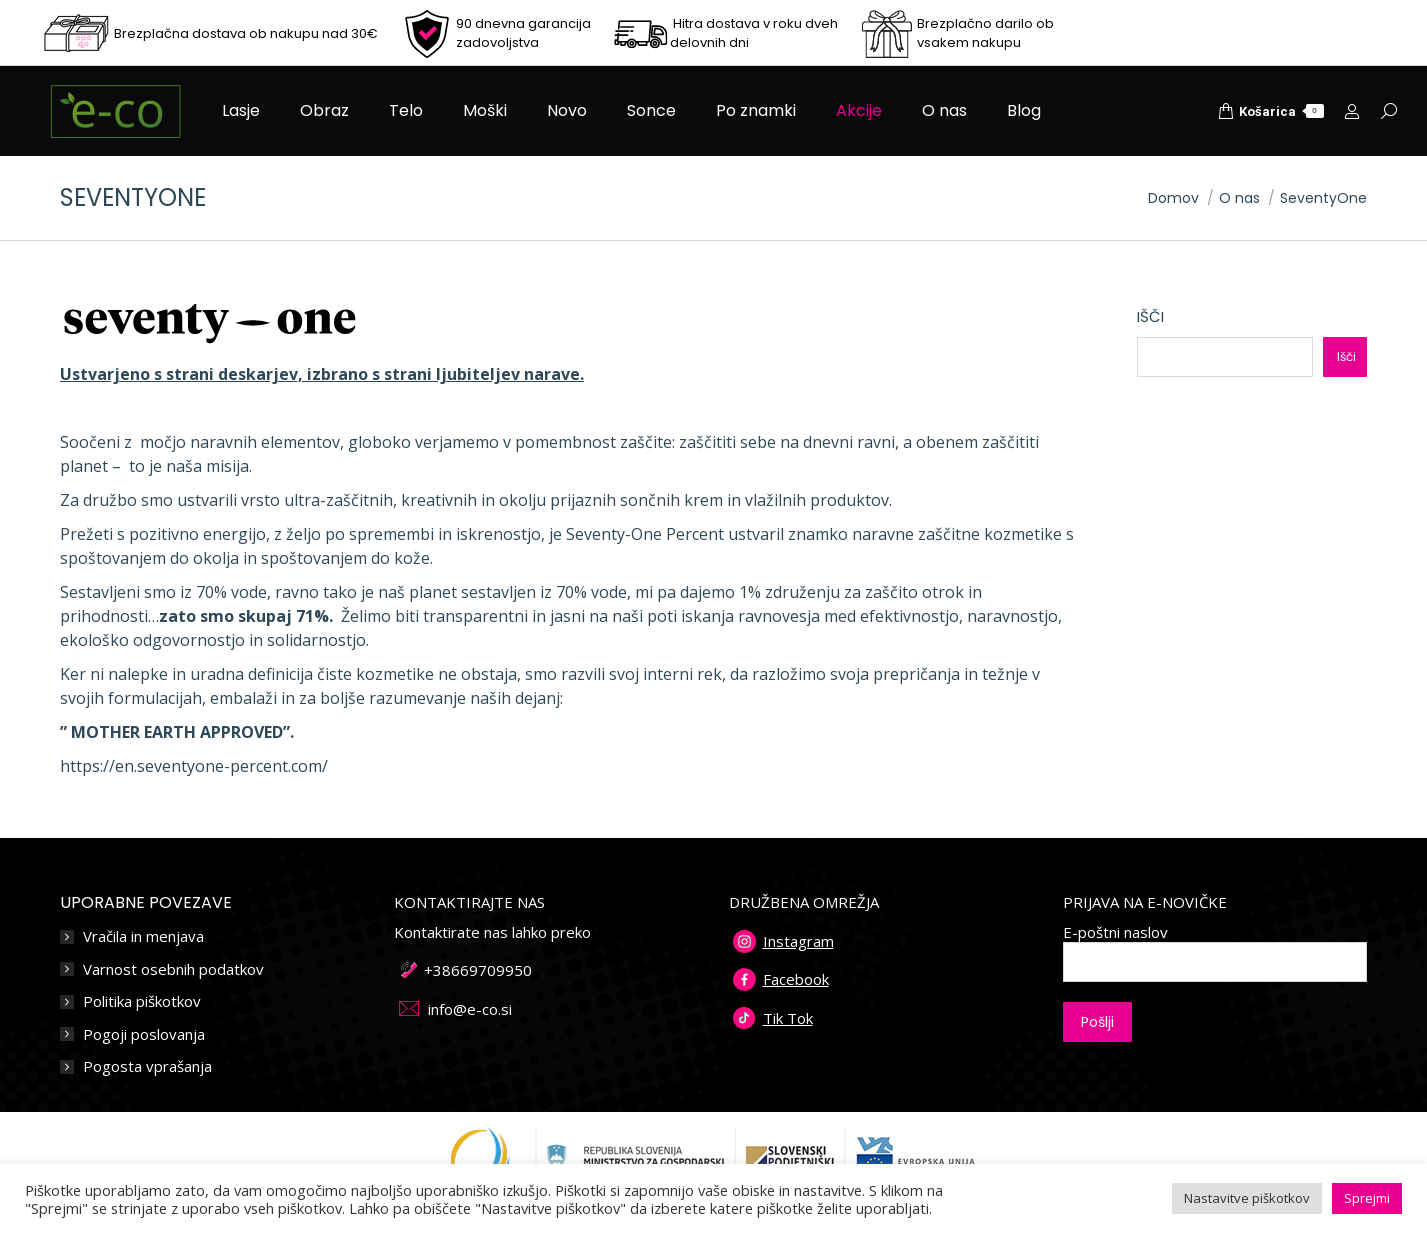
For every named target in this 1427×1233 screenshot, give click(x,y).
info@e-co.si (470, 1009)
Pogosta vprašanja (147, 1066)
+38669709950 (478, 970)
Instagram (798, 941)
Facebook (796, 979)
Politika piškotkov (142, 1001)
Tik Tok (788, 1018)
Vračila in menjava (143, 936)
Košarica (1271, 111)
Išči (1150, 316)
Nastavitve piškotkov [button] (1247, 1198)
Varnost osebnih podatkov (173, 969)
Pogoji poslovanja (144, 1034)
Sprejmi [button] (1367, 1198)
